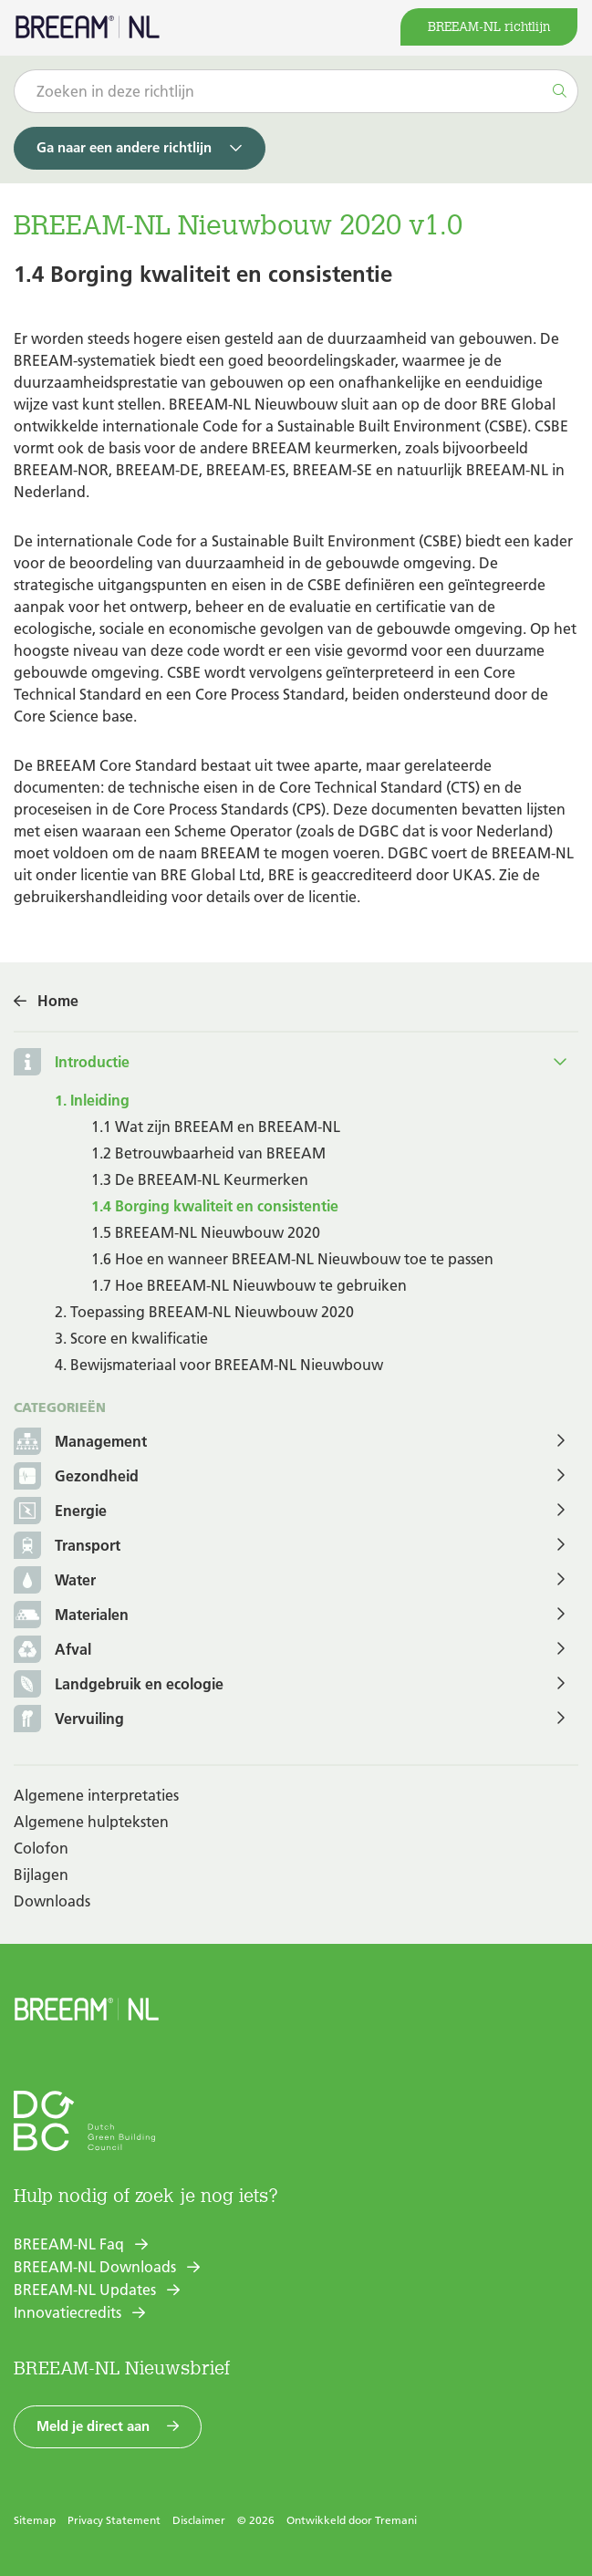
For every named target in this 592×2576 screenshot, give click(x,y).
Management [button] (80, 1442)
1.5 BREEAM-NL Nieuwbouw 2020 (205, 1232)
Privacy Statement (114, 2520)
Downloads (52, 1901)
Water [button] (55, 1581)
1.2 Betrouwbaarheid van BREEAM (208, 1153)
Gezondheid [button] (76, 1477)
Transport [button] (67, 1546)
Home (57, 1001)
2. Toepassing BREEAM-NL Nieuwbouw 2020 (204, 1312)
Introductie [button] (92, 1062)
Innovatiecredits (67, 2312)
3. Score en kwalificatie (131, 1338)
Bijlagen (41, 1874)
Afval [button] (52, 1650)
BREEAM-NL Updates (85, 2289)
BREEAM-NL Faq (69, 2244)
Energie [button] (60, 1512)
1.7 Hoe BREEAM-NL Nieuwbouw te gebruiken (249, 1285)
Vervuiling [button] (69, 1720)
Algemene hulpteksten (91, 1822)
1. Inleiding (92, 1100)
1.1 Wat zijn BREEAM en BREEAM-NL (215, 1126)
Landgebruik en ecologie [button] (118, 1685)
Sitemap (35, 2520)
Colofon (41, 1848)
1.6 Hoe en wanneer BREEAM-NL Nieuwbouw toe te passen (292, 1259)
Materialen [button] (71, 1616)
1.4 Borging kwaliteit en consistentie (214, 1206)
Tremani (396, 2520)
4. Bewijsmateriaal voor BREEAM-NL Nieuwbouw (219, 1365)
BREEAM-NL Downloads (95, 2267)
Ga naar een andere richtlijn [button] (124, 147)
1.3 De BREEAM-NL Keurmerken (199, 1179)
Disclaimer (198, 2520)
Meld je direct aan (93, 2426)
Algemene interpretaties (96, 1795)
